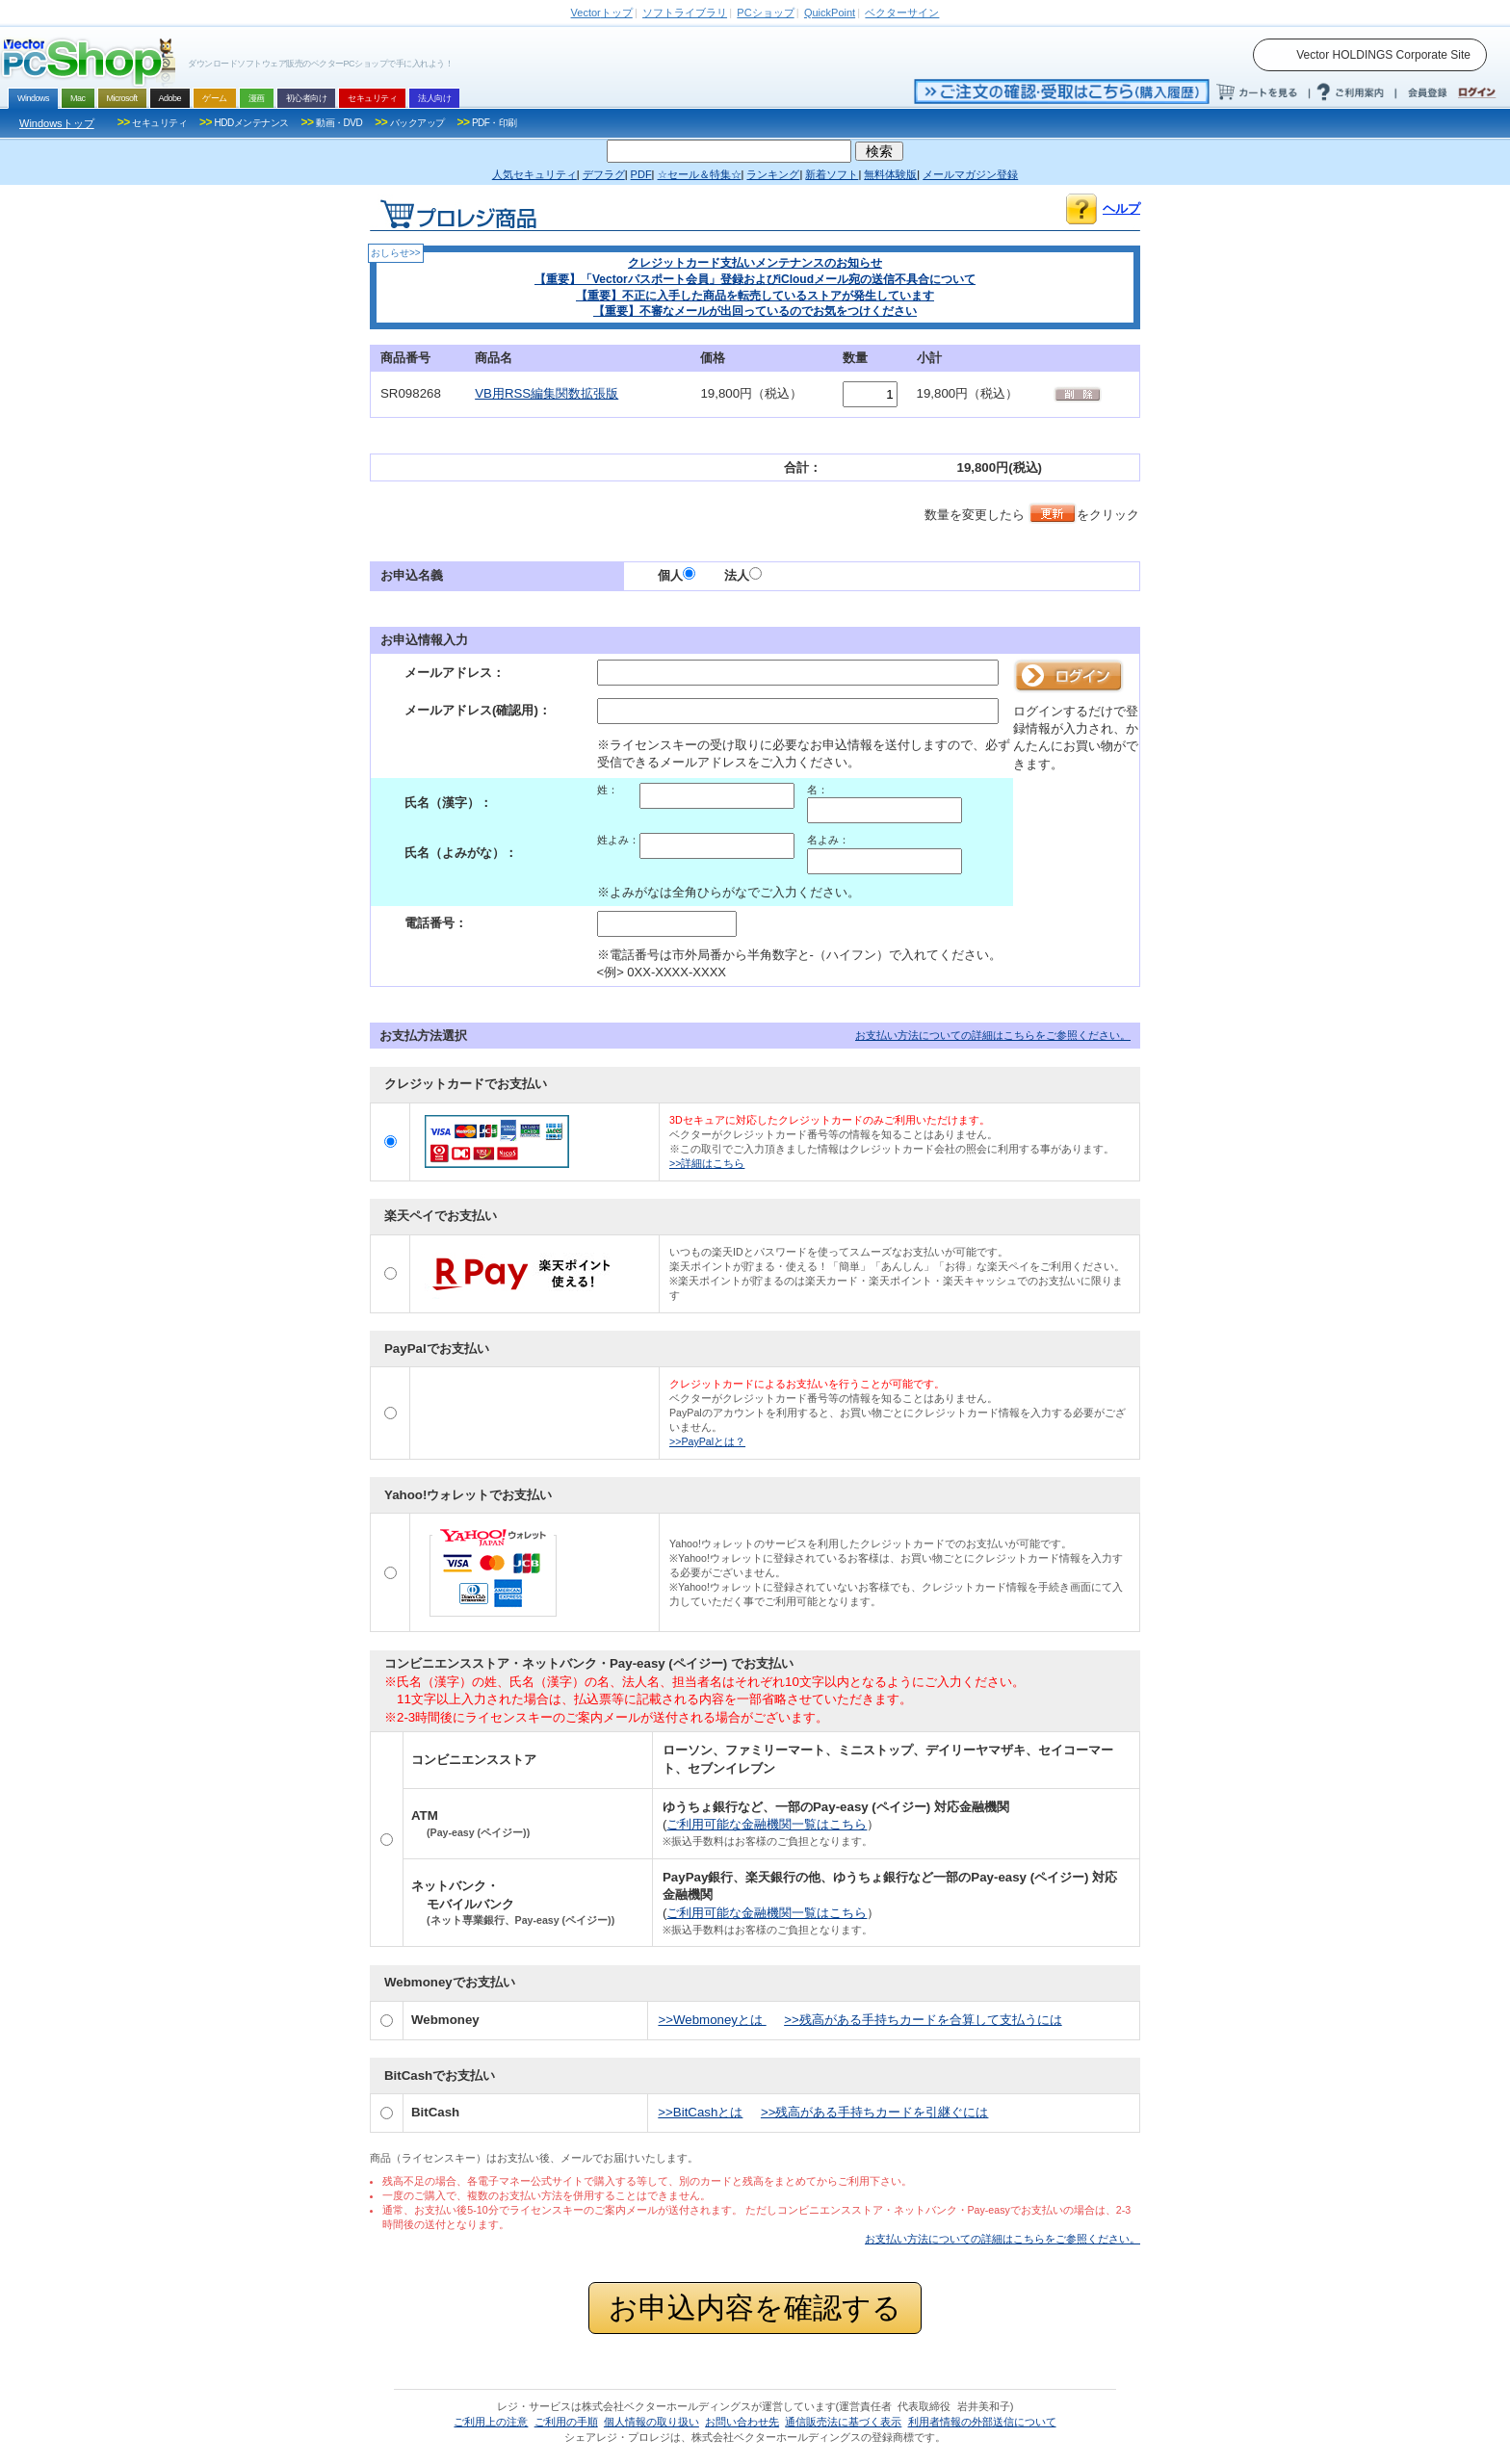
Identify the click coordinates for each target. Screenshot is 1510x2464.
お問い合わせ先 (742, 2421)
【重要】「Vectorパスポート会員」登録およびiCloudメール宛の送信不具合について (755, 279)
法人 (743, 575)
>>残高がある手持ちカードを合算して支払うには (923, 2019)
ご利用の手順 (566, 2421)
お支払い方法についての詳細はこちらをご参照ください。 (993, 1035)
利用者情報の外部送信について (982, 2421)
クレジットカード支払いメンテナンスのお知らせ (755, 263)
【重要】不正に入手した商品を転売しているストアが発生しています (755, 295)
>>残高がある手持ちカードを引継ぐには (875, 2112)
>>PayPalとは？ (707, 1441)
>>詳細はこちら (706, 1163)
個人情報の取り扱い (651, 2421)
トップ (602, 12)
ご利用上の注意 (491, 2421)
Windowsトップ (56, 123)
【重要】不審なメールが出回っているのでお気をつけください (755, 311)
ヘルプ (1121, 208)
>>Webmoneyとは (712, 2019)
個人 (676, 575)
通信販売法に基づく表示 (843, 2421)
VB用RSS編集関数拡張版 (546, 393)
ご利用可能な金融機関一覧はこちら (766, 1824)
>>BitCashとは (700, 2112)
